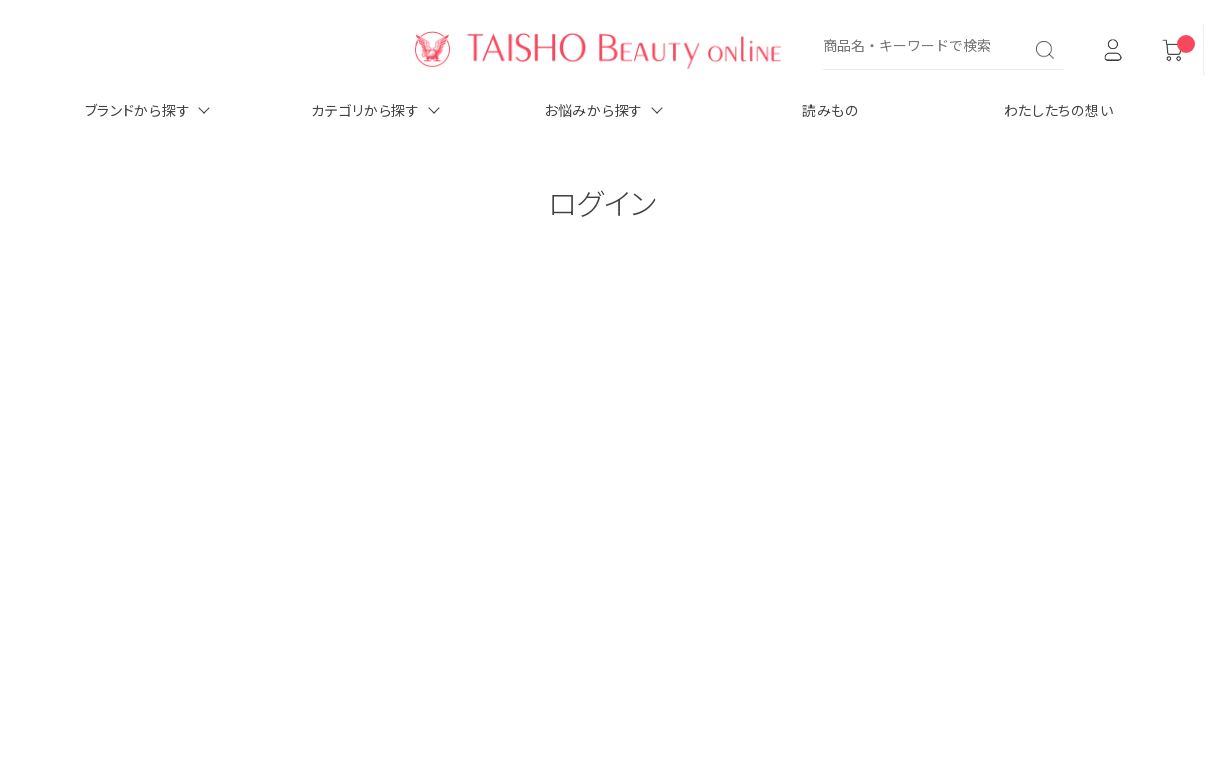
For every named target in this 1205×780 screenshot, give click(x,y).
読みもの (830, 110)
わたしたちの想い (1059, 110)
